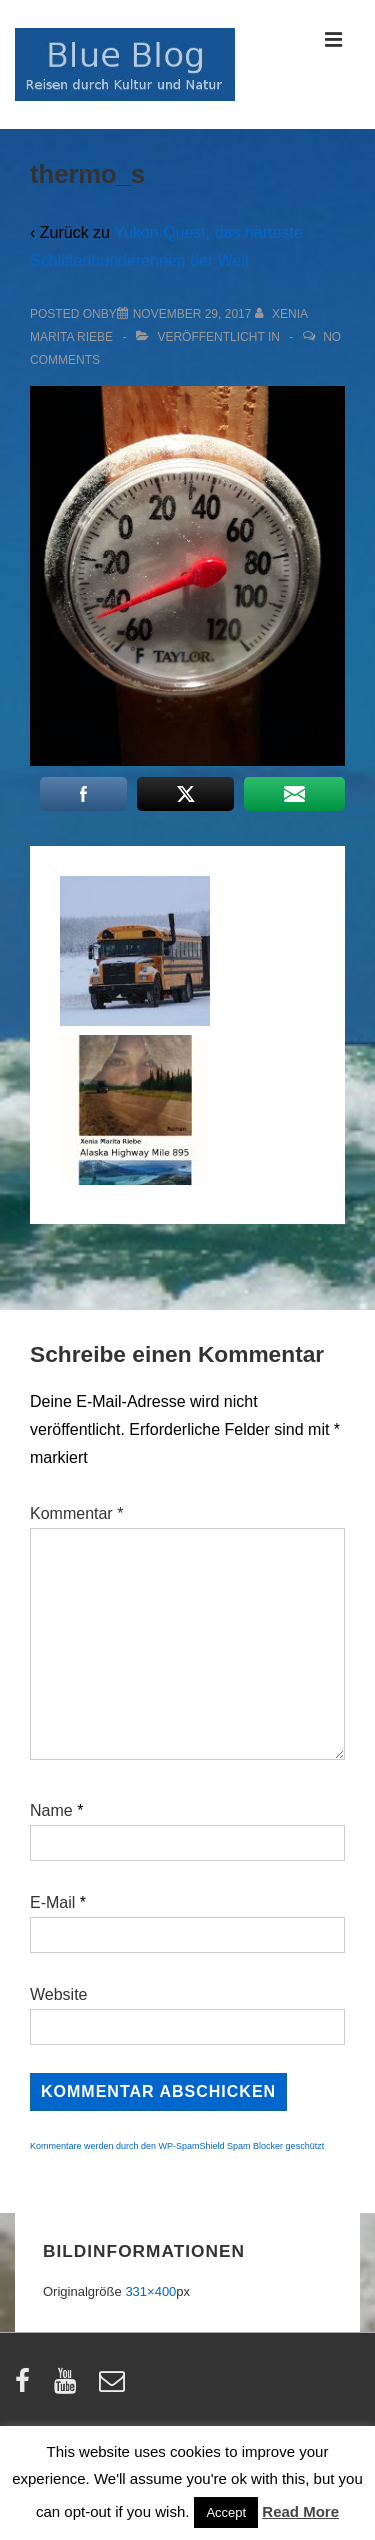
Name (51, 1810)
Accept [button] (226, 2512)
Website (59, 1994)
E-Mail (52, 1902)
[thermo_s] (192, 314)
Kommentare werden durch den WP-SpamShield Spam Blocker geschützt (177, 2146)
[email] (114, 2387)
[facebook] (27, 2387)
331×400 (150, 2291)
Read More (300, 2511)
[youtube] (69, 2387)
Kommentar (76, 1513)
